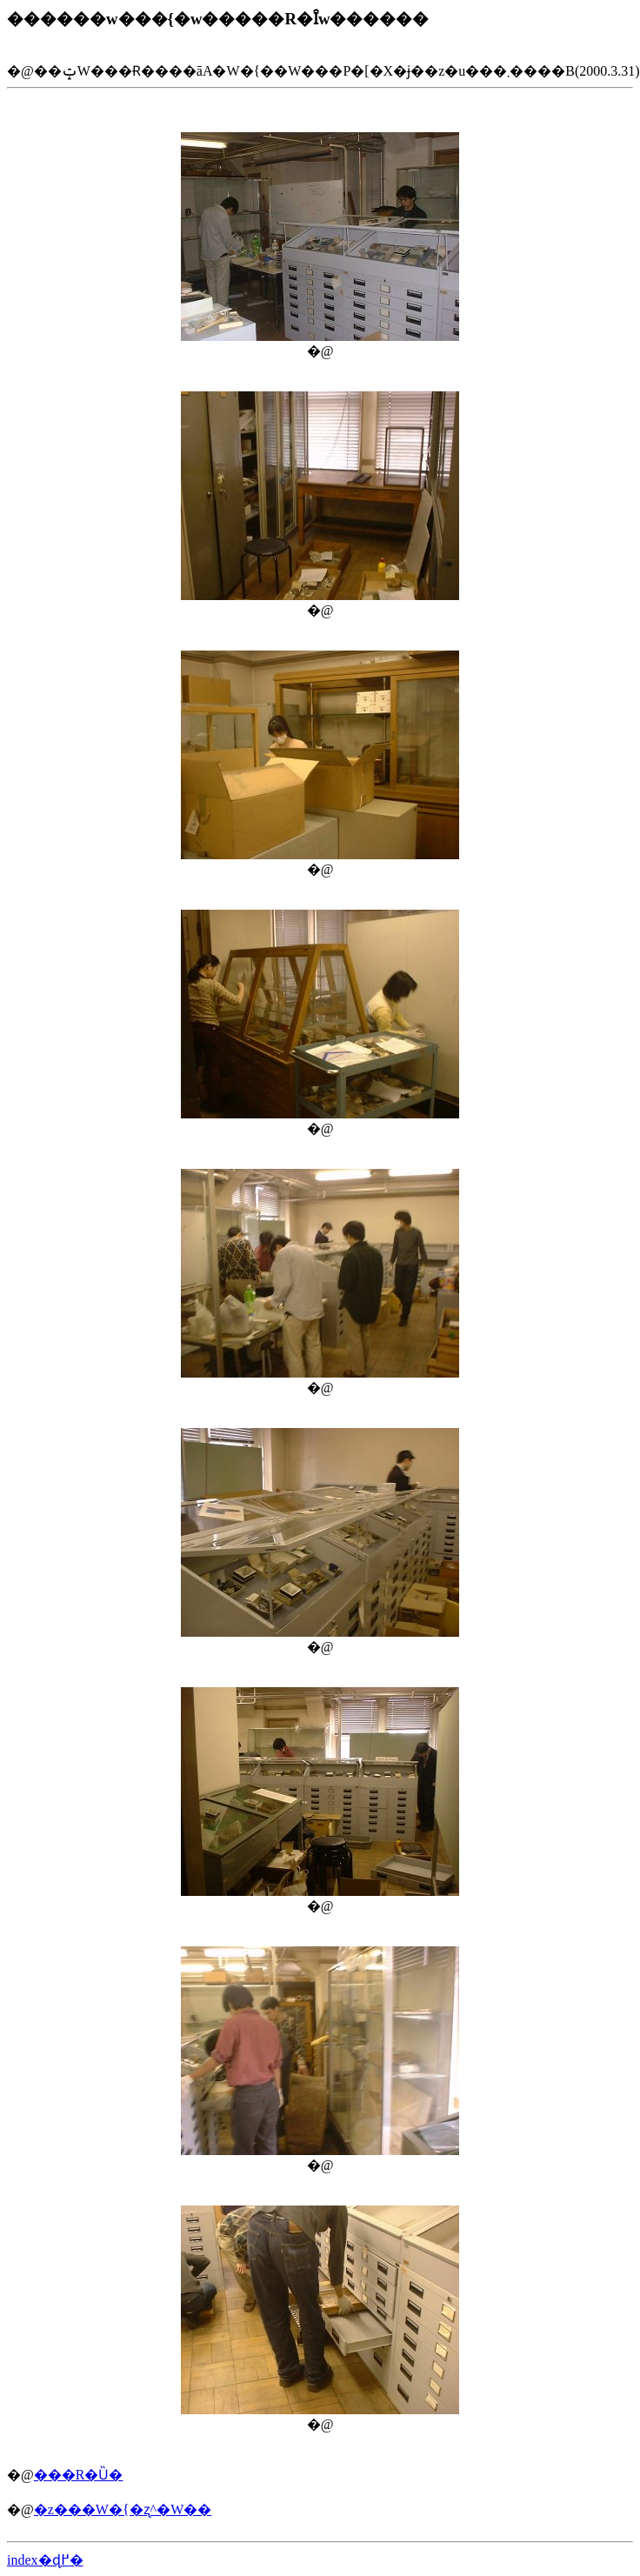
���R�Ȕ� (78, 2474)
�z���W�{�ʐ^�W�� (123, 2509)
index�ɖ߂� (45, 2560)
